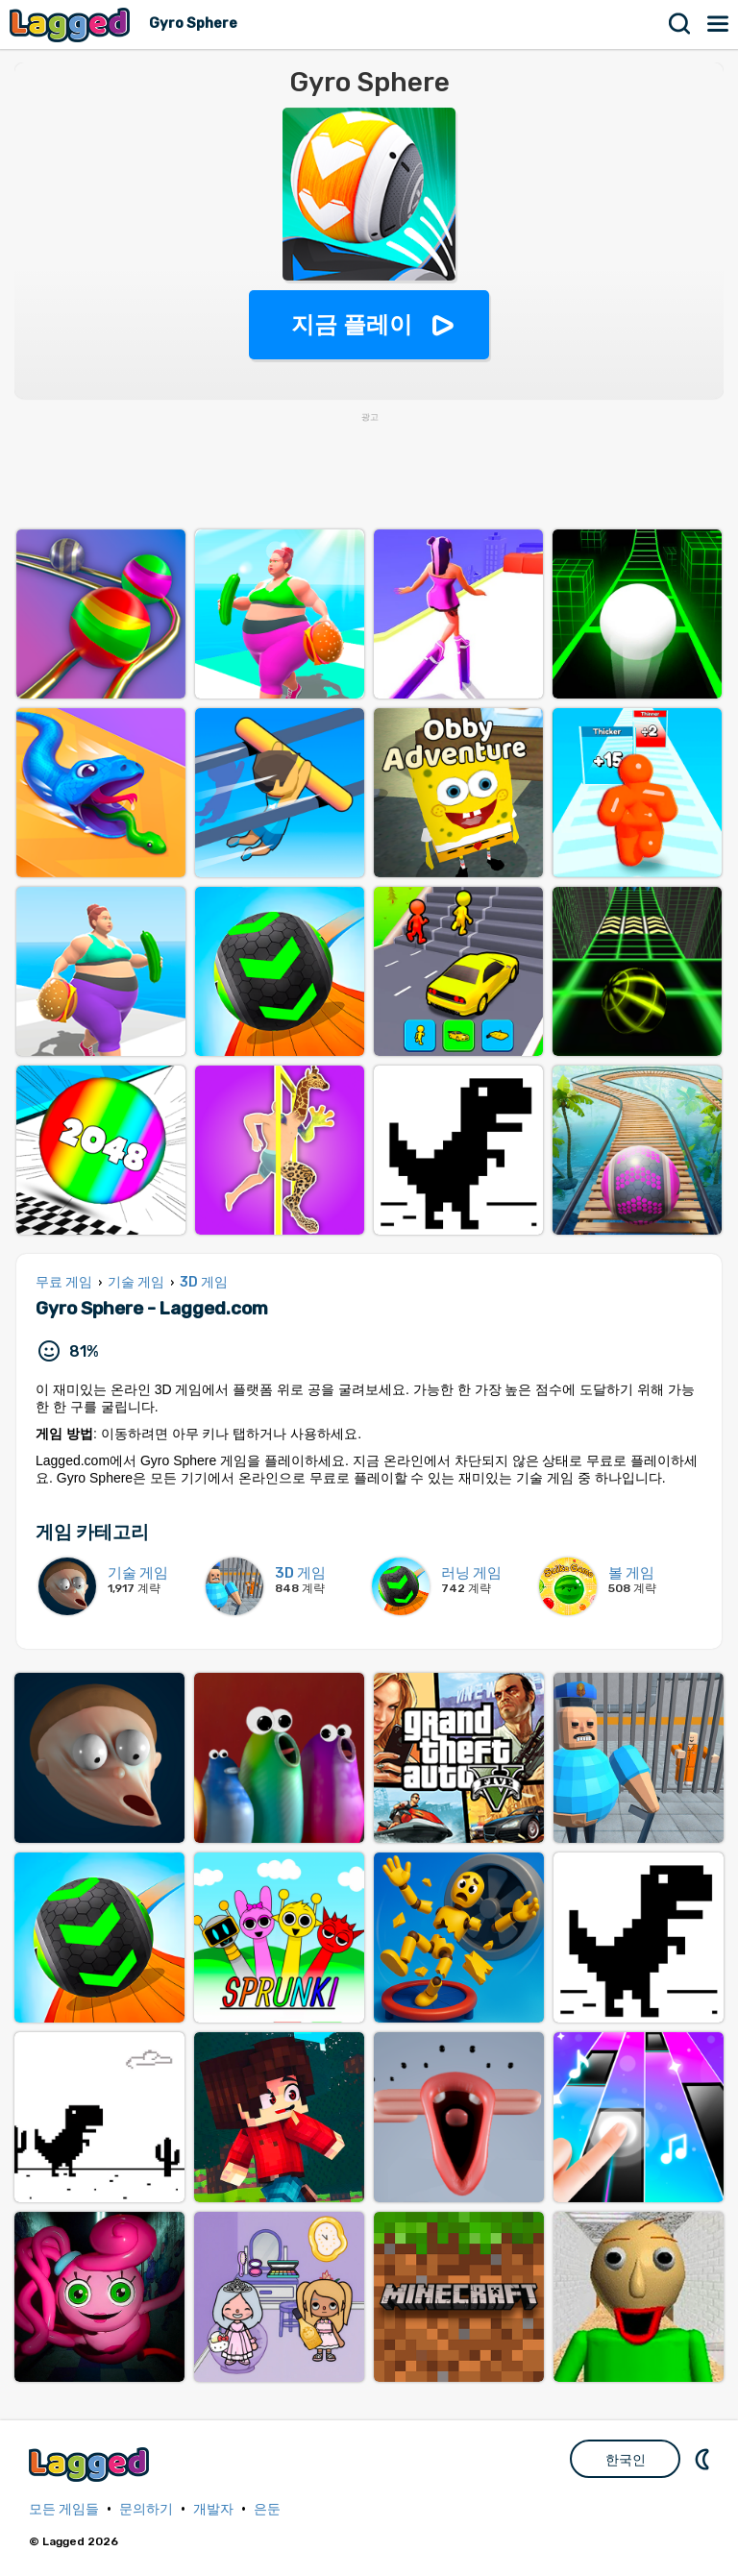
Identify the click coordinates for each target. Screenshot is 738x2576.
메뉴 (719, 24)
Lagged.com (91, 2464)
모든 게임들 (64, 2509)
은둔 (267, 2509)
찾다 (680, 24)
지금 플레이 (352, 324)
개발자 (213, 2509)
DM (704, 2459)
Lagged (72, 24)
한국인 (625, 2459)
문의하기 (146, 2509)
